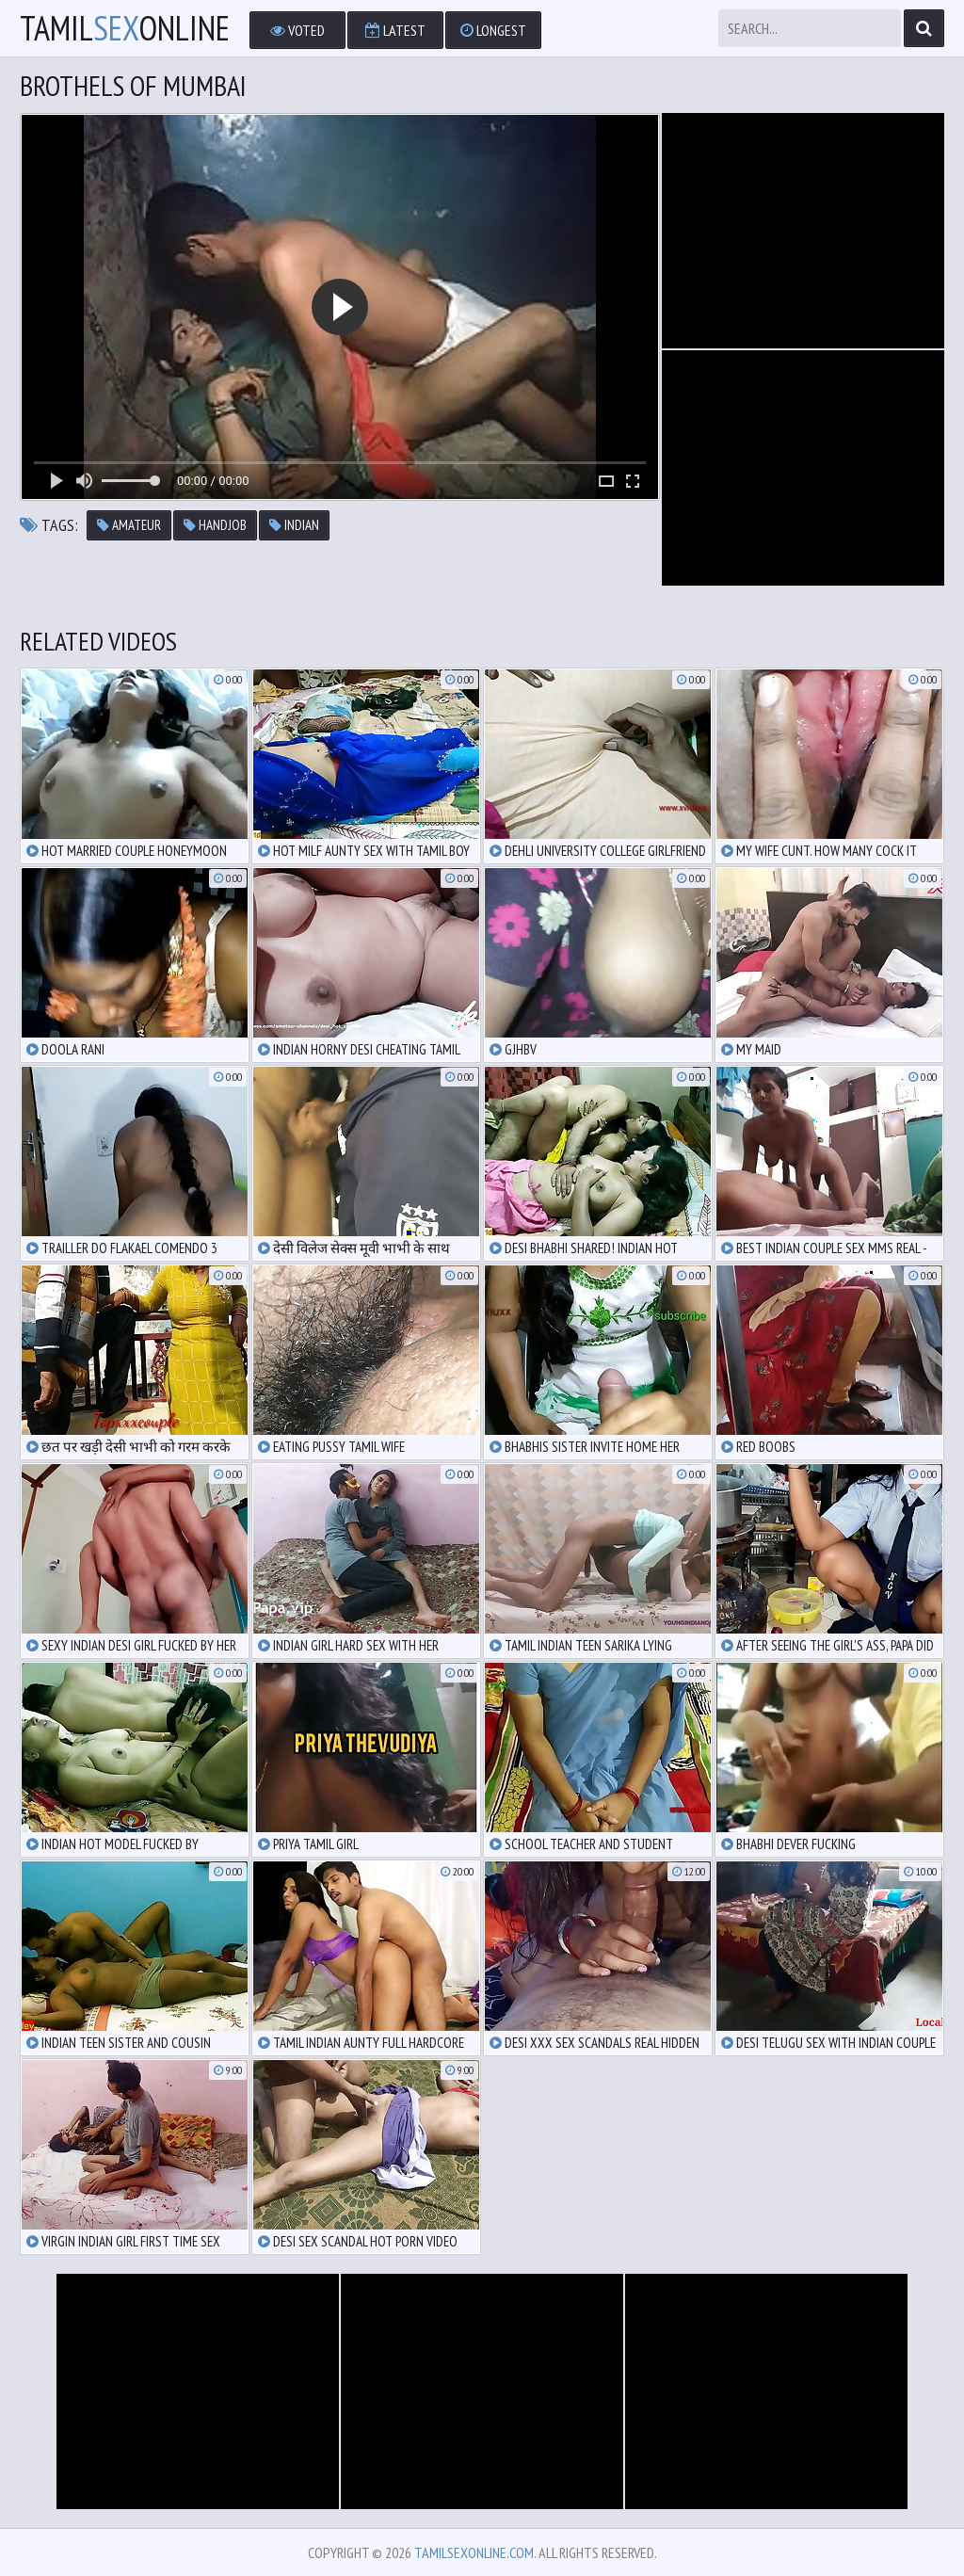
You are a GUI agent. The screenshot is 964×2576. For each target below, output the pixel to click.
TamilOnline (125, 28)
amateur (129, 525)
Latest (395, 30)
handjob (215, 525)
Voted (297, 30)
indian (294, 525)
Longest (493, 30)
